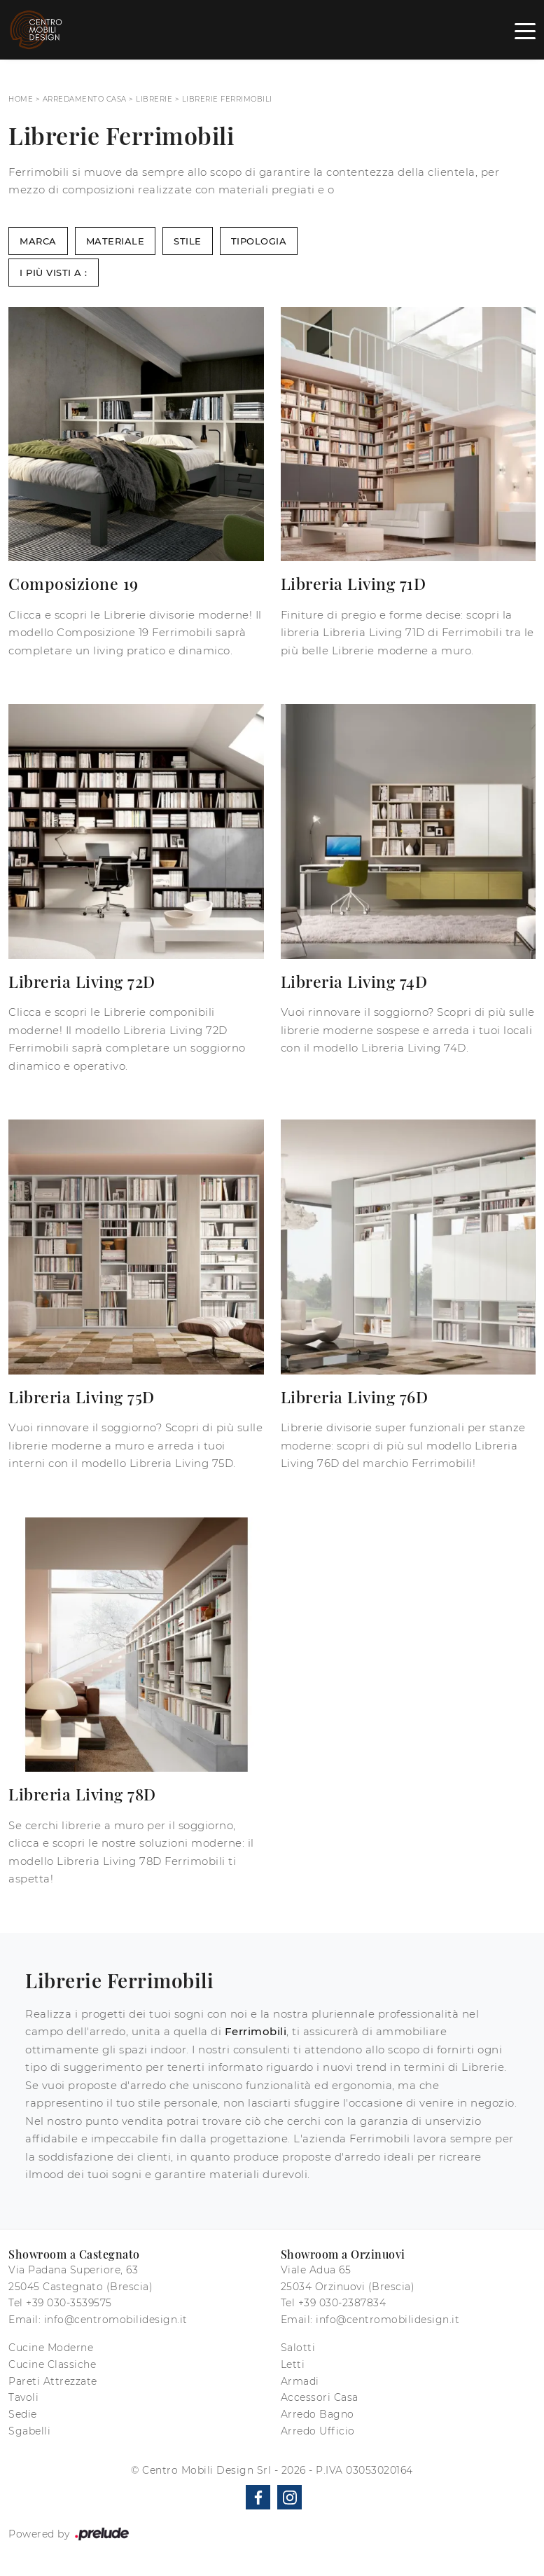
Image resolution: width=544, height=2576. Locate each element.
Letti (293, 2364)
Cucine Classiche (52, 2364)
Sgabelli (29, 2431)
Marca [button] (38, 241)
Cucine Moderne (50, 2347)
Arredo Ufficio (318, 2431)
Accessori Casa (319, 2397)
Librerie (154, 99)
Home (20, 99)
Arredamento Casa (85, 99)
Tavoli (23, 2397)
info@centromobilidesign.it (116, 2319)
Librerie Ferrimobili (227, 99)
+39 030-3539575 (69, 2302)
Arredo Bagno (317, 2414)
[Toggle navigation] (525, 30)
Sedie (22, 2414)
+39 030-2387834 (342, 2302)
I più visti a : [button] (54, 272)
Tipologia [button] (259, 241)
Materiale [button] (115, 241)
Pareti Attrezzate (52, 2381)
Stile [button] (188, 241)
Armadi (300, 2381)
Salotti (298, 2347)
